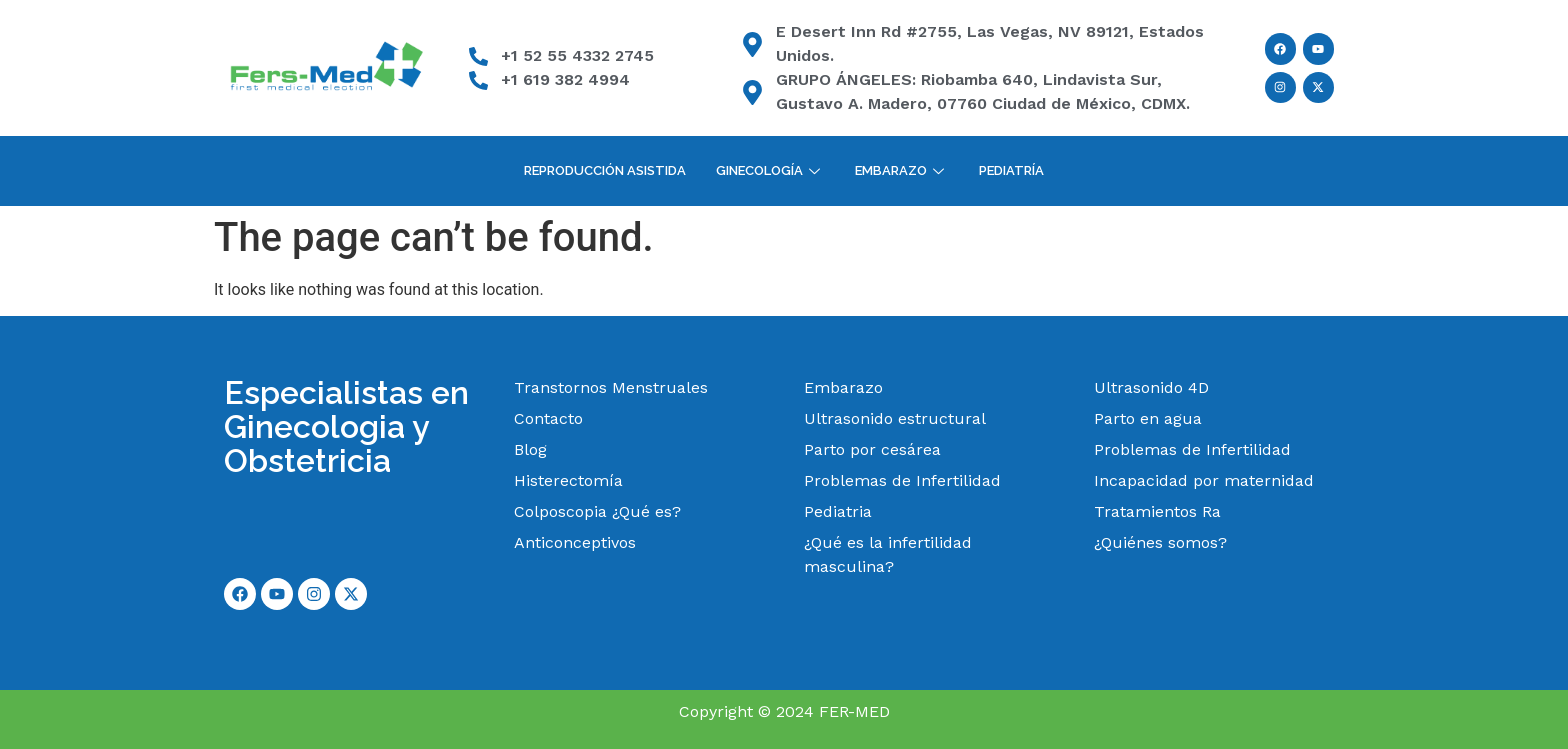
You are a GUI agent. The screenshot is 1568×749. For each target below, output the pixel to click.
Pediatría (1011, 170)
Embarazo (902, 170)
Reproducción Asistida (605, 170)
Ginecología (770, 170)
